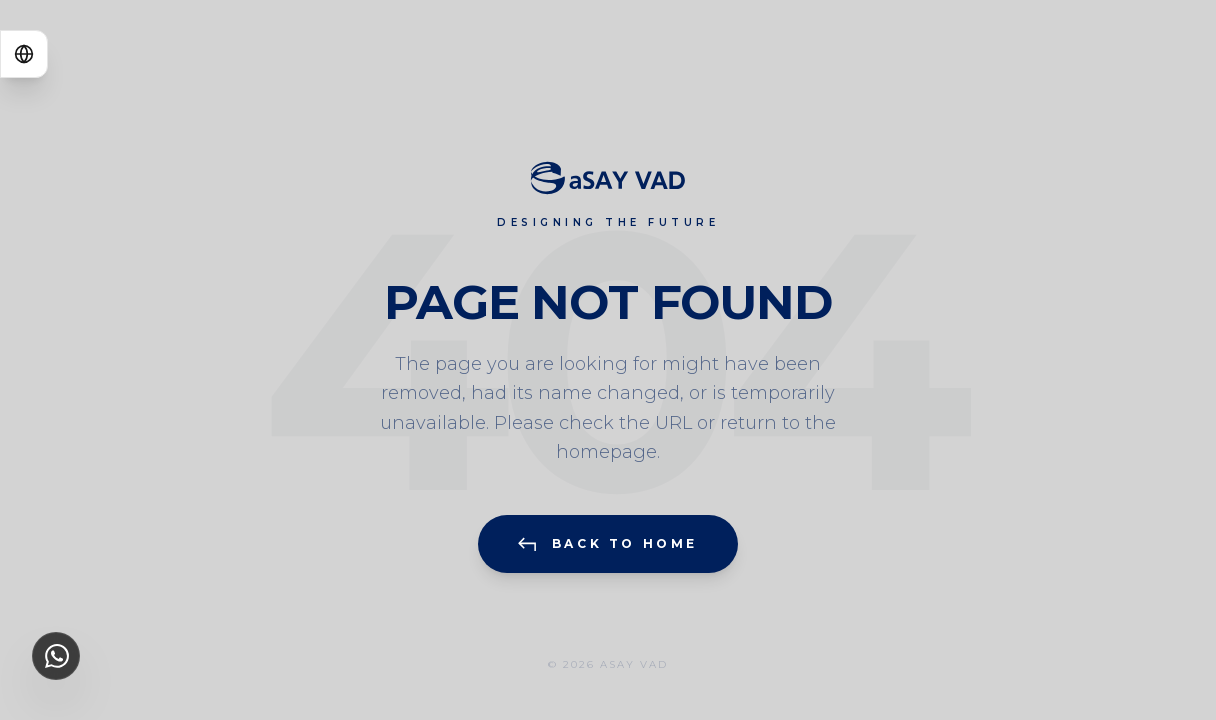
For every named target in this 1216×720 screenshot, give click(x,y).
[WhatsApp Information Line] (56, 656)
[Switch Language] (24, 54)
